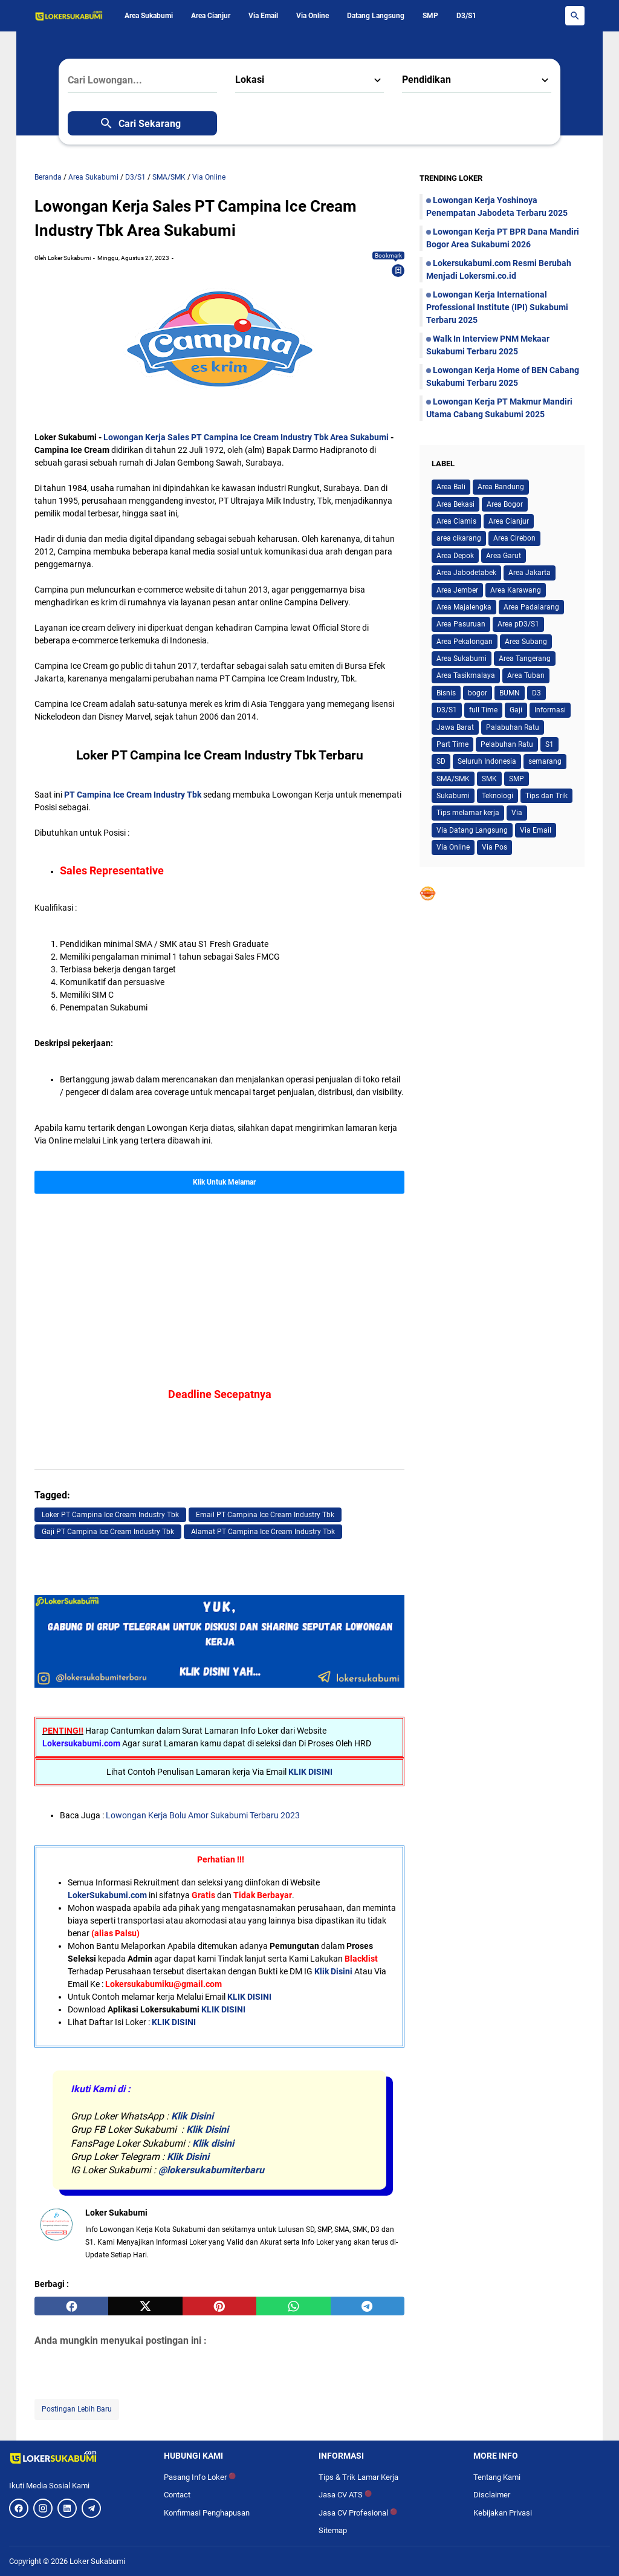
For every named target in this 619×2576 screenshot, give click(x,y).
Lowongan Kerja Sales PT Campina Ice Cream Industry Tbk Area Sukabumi (246, 437)
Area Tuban (526, 675)
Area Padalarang (531, 607)
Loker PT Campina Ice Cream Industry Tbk (110, 1515)
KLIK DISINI (310, 1772)
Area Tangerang (525, 658)
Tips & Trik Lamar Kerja (358, 2477)
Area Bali (450, 487)
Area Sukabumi (149, 15)
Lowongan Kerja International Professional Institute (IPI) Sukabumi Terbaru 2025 (497, 307)
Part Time (452, 744)
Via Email (263, 15)
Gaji (516, 710)
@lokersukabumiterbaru (211, 2170)
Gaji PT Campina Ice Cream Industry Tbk (108, 1531)
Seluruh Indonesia (487, 761)
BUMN (509, 693)
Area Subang (526, 641)
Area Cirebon (514, 538)
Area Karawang (515, 590)
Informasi (550, 710)
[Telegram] (91, 2508)
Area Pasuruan (460, 624)
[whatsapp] (293, 2306)
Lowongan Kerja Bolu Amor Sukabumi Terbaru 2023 (203, 1815)
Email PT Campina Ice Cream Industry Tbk (265, 1515)
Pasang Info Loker (200, 2477)
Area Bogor (505, 504)
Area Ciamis (456, 521)
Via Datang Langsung (472, 830)
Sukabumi (453, 796)
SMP (430, 15)
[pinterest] (219, 2306)
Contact (177, 2494)
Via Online (312, 15)
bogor (477, 693)
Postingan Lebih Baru (77, 2409)
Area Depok (455, 555)
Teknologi (497, 796)
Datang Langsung (375, 15)
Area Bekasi (455, 504)
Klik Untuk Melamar (224, 1182)
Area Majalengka (463, 607)
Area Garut (503, 555)
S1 (549, 744)
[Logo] (77, 2457)
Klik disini (213, 2143)
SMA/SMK (453, 779)
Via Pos (494, 847)
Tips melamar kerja (467, 812)
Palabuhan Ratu (512, 727)
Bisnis (446, 693)
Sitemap (333, 2530)
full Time (483, 710)
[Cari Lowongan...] (142, 80)
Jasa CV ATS (345, 2494)
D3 (536, 693)
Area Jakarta (529, 572)
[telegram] (367, 2306)
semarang (545, 761)
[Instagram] (43, 2508)
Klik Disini (333, 1971)
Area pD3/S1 (518, 624)
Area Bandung (501, 487)
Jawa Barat (455, 727)
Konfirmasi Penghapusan (207, 2512)
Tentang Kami (496, 2477)
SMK (489, 779)
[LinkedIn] (67, 2508)
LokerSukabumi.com (107, 1895)
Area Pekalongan (464, 641)
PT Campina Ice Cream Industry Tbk (132, 794)
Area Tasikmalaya (465, 675)
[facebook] (71, 2306)
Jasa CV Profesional (358, 2512)
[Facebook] (18, 2508)
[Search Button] (575, 15)
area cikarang (458, 538)
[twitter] (145, 2306)
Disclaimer (491, 2494)
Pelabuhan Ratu (507, 744)
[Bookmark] (398, 270)
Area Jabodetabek (466, 572)
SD (441, 761)
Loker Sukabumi (97, 2561)
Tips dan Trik (546, 796)
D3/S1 (466, 15)
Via (516, 812)
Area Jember (457, 590)
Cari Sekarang (140, 123)
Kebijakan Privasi (502, 2512)
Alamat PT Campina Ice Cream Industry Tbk (263, 1531)
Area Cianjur (210, 15)
